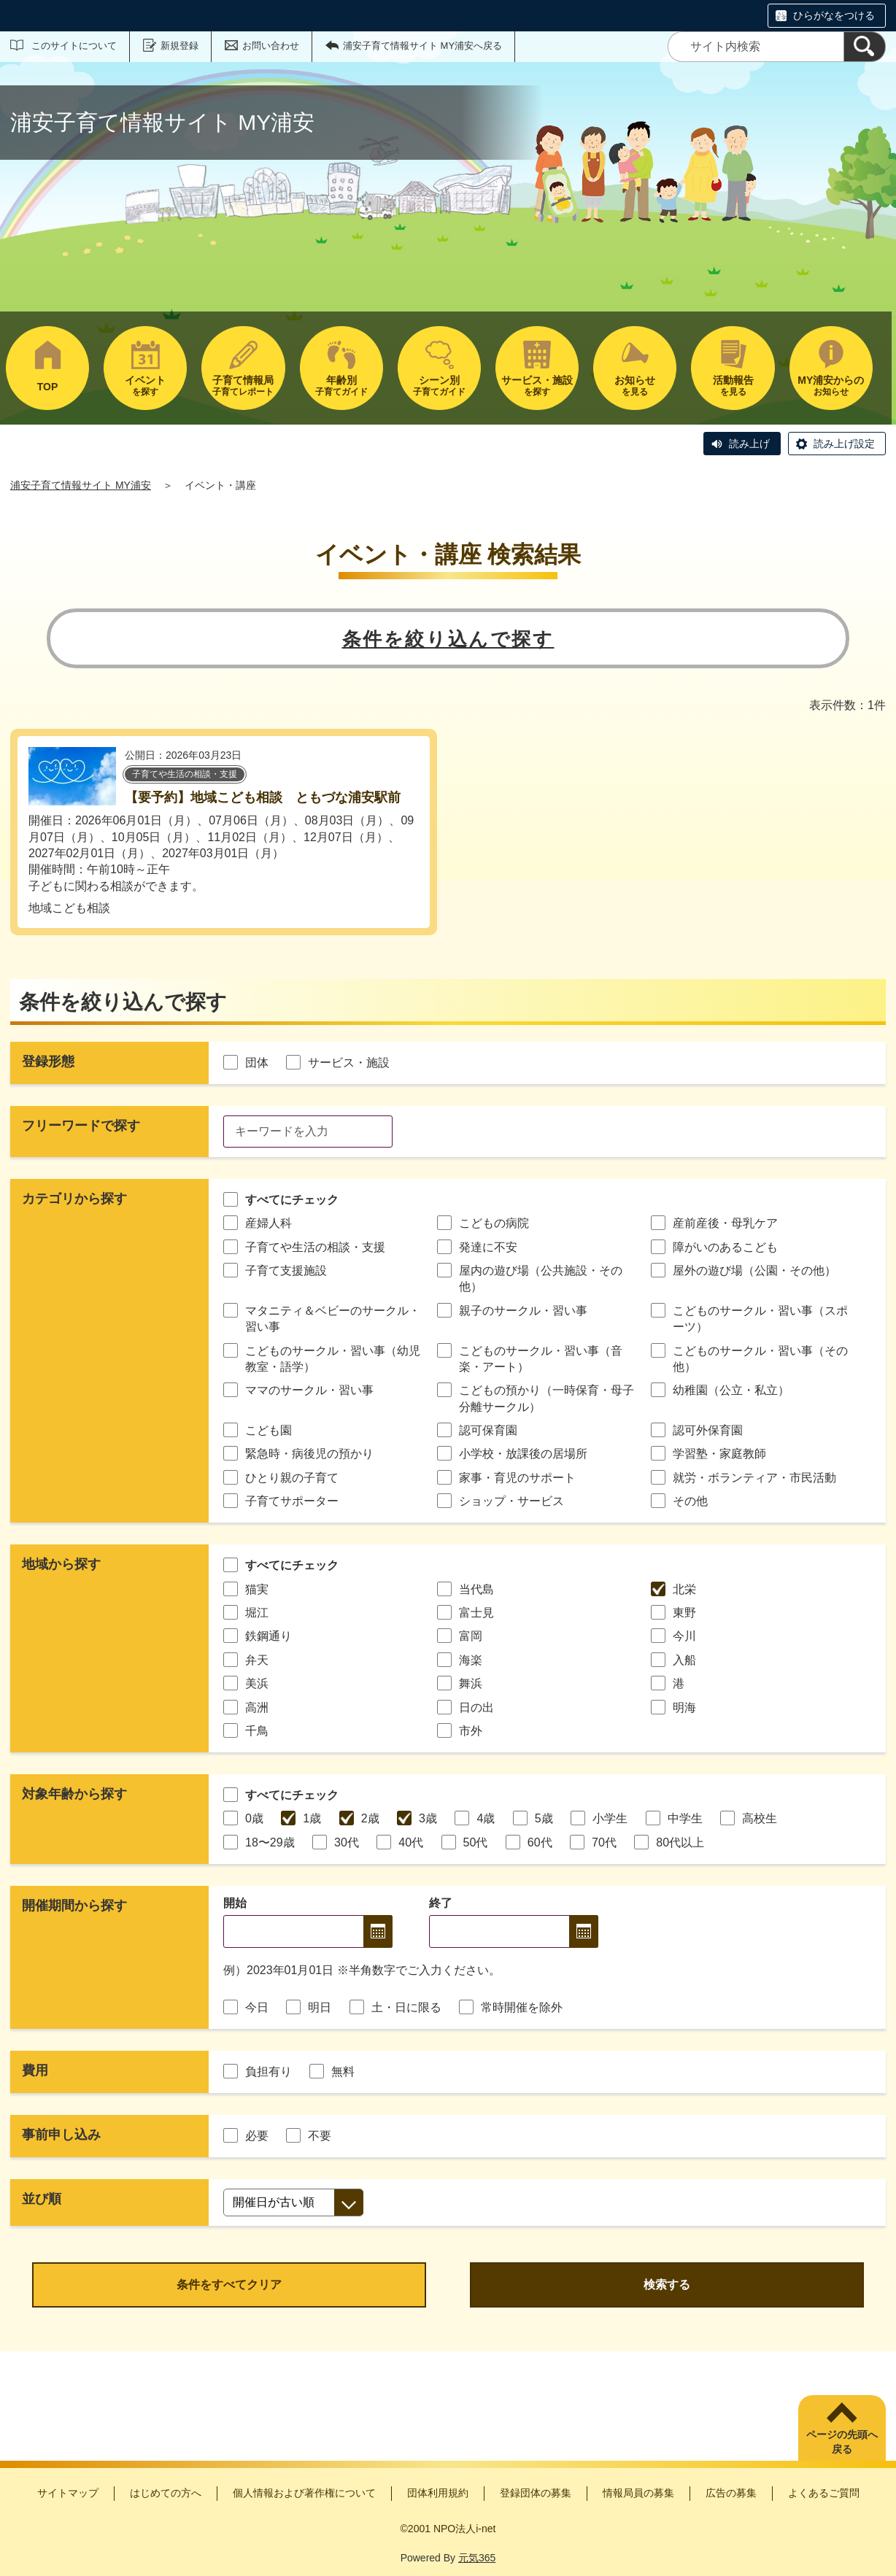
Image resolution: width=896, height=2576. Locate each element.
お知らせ (831, 385)
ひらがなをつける (834, 15)
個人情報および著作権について (304, 2493)
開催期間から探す (74, 1905)
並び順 (41, 2199)
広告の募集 (731, 2493)
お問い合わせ (270, 45)
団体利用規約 (437, 2493)
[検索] (864, 46)
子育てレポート (243, 385)
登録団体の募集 (535, 2493)
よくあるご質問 (824, 2493)
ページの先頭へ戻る (842, 2442)
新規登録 (179, 45)
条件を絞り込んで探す (448, 639)
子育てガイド (341, 385)
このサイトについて (74, 45)
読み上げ (749, 443)
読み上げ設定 (844, 443)
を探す (145, 385)
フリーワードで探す (81, 1125)
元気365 (476, 2558)
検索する (667, 2284)
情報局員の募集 (638, 2493)
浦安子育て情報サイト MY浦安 (80, 485)
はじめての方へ (165, 2493)
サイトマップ (68, 2493)
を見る (635, 385)
